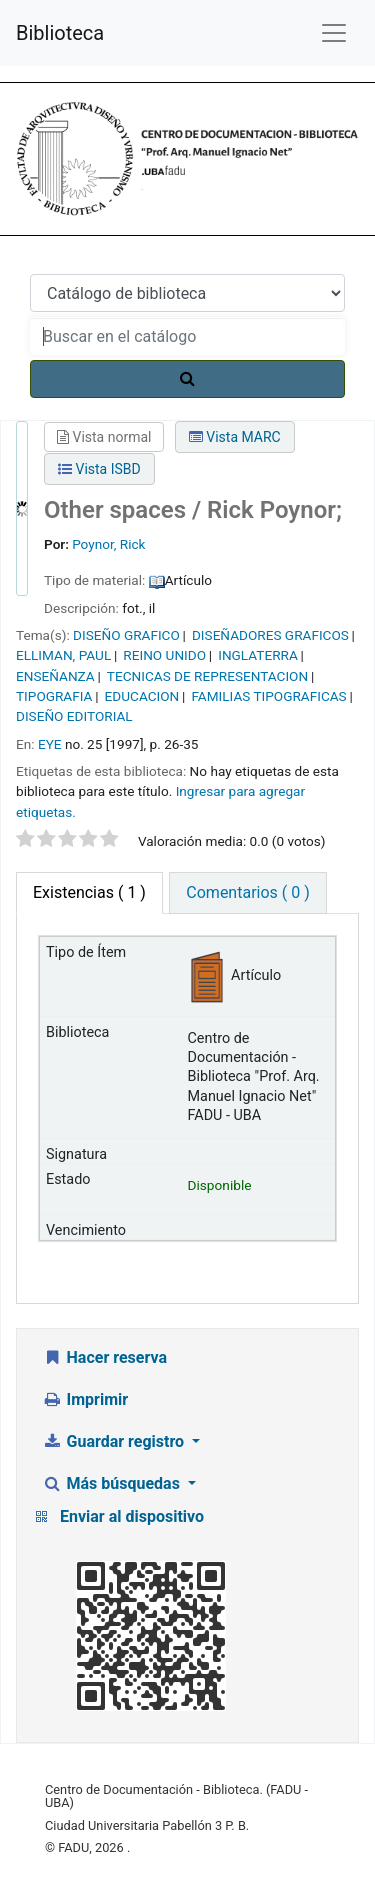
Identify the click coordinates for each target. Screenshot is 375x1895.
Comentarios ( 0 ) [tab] (247, 892)
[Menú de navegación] (334, 33)
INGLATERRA (258, 655)
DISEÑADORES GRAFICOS (270, 635)
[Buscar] (187, 379)
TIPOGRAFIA (54, 696)
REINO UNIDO (164, 655)
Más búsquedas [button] (113, 1483)
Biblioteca (60, 33)
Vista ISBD (99, 469)
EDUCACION (142, 696)
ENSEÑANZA (55, 676)
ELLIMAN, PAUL (63, 655)
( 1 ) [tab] (89, 892)
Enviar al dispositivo (132, 1516)
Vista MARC (235, 437)
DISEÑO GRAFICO (126, 635)
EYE (50, 744)
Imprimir (85, 1399)
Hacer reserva (104, 1357)
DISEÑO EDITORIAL (74, 716)
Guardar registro (115, 1441)
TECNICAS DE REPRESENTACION (207, 676)
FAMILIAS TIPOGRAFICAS (268, 696)
